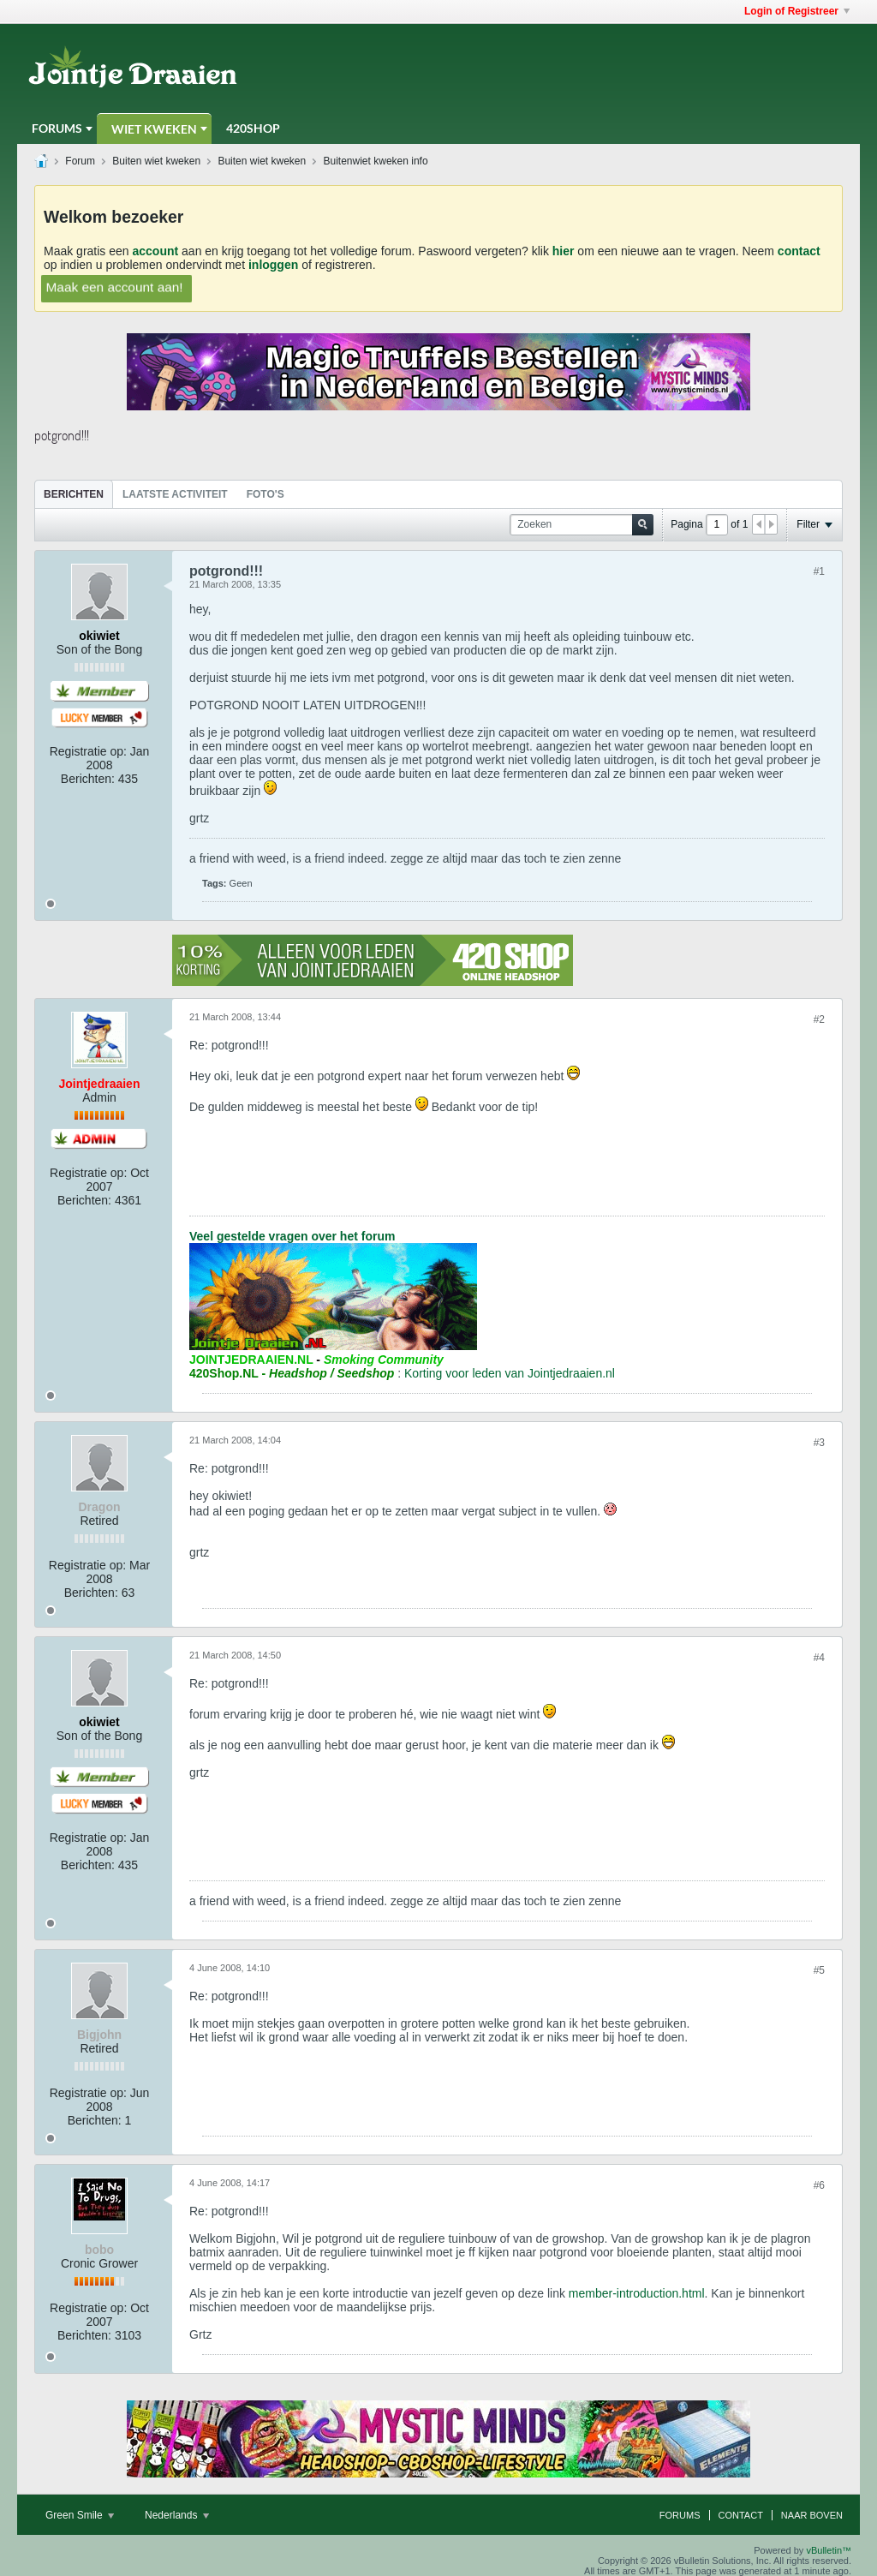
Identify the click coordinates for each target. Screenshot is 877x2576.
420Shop (253, 128)
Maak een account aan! (114, 286)
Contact (741, 2515)
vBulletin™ (828, 2550)
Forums (57, 128)
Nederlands (177, 2515)
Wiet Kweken (154, 129)
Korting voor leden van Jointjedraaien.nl (509, 1373)
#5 (819, 1970)
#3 (819, 1443)
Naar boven (812, 2515)
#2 (819, 1019)
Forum (80, 161)
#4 (819, 1658)
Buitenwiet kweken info (376, 161)
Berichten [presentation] (74, 494)
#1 (819, 571)
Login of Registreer (797, 11)
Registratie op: (88, 751)
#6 (819, 2185)
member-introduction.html (637, 2293)
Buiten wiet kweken (156, 161)
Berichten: (88, 779)
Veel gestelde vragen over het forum (292, 1236)
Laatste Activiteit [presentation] (175, 494)
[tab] (73, 494)
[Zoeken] (581, 524)
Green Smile (79, 2515)
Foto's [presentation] (265, 494)
